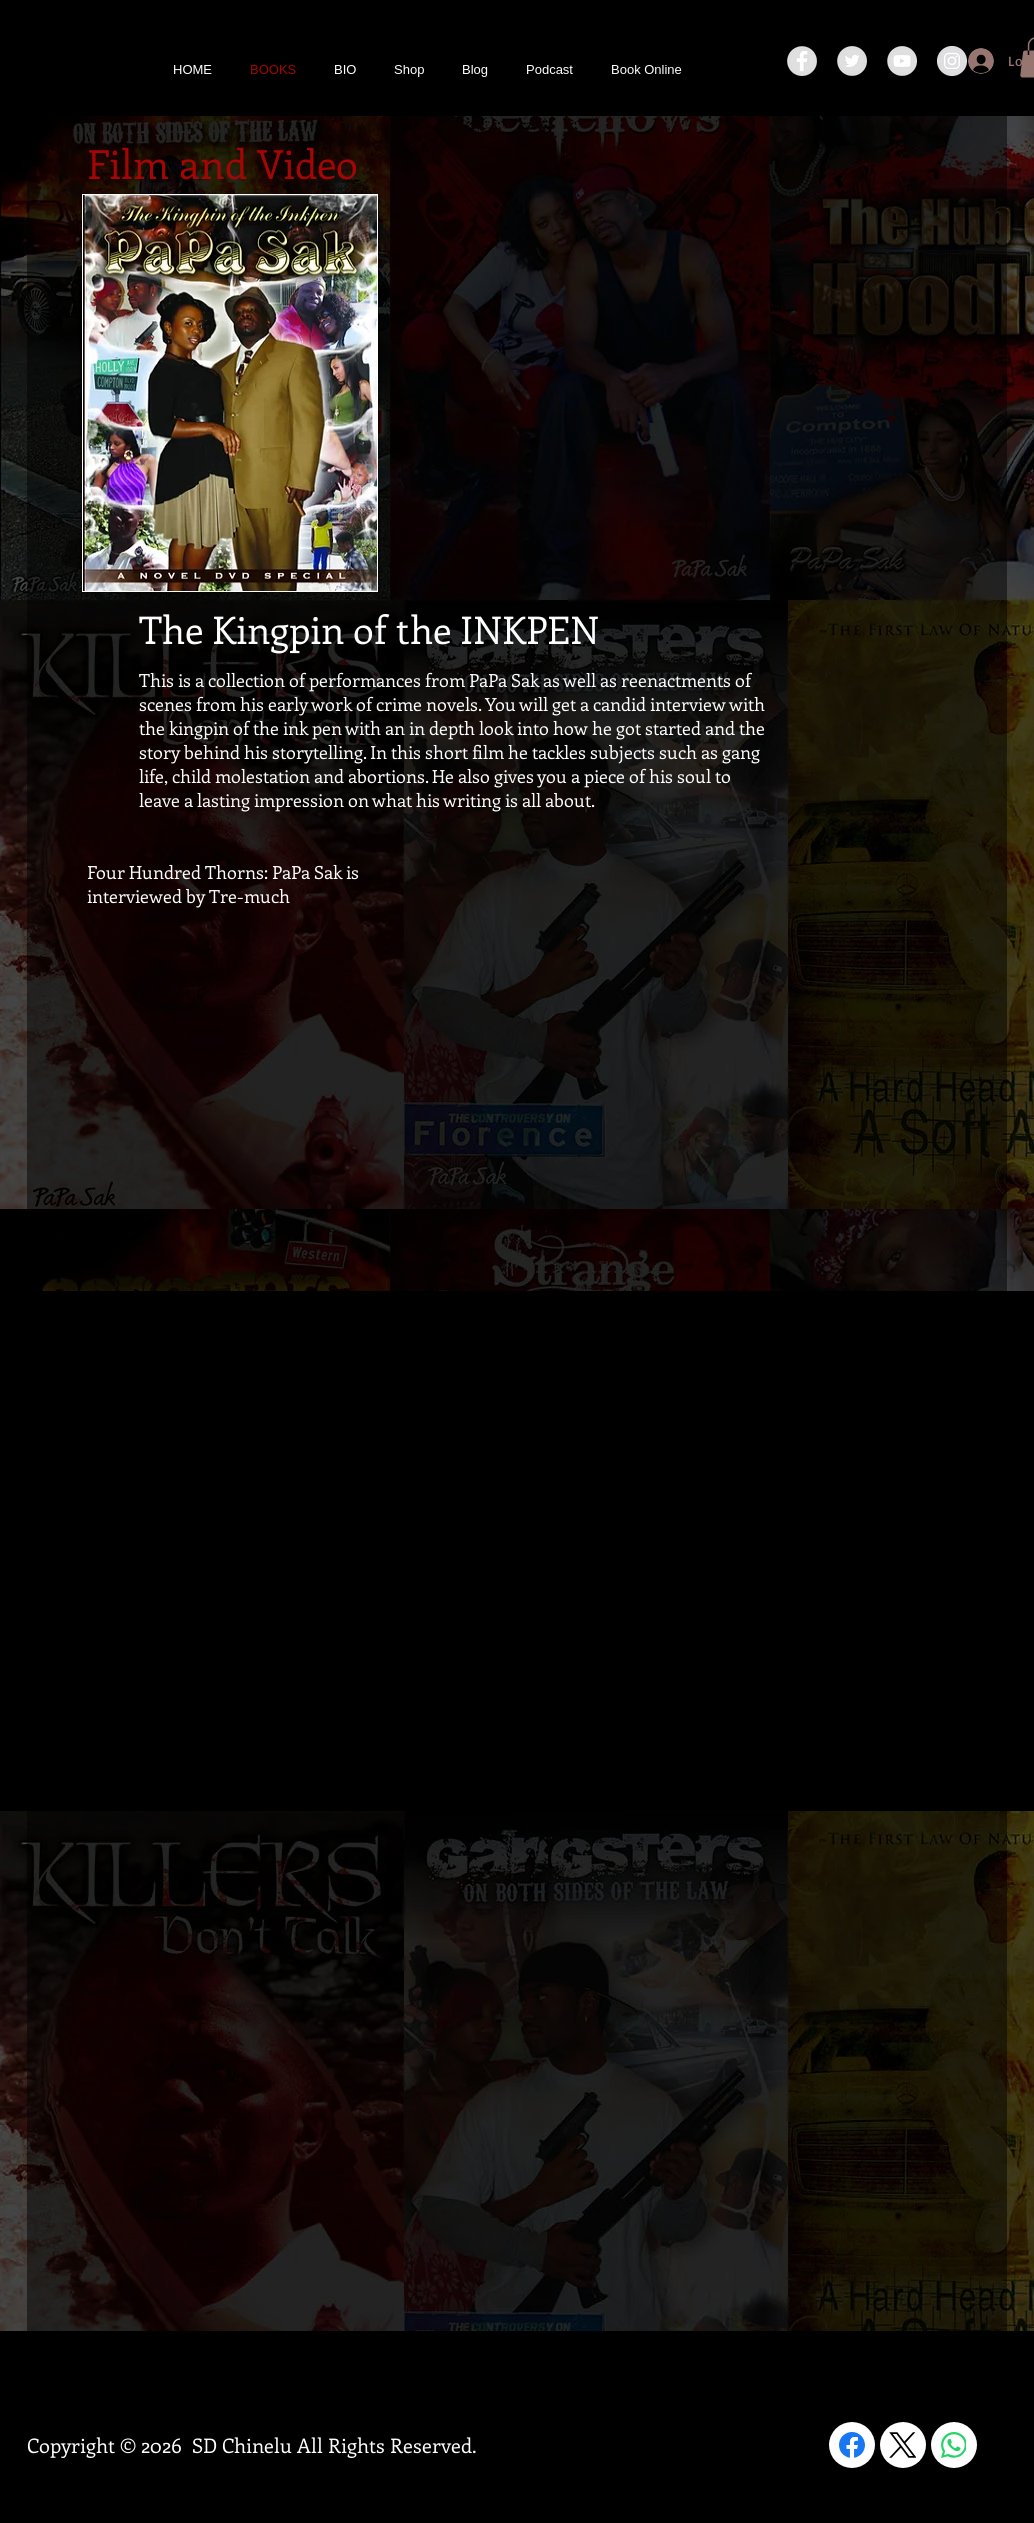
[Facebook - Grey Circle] (802, 61)
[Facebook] (852, 2445)
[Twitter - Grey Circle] (852, 61)
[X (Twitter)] (903, 2445)
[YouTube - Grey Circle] (902, 61)
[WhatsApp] (954, 2445)
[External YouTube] (707, 1009)
